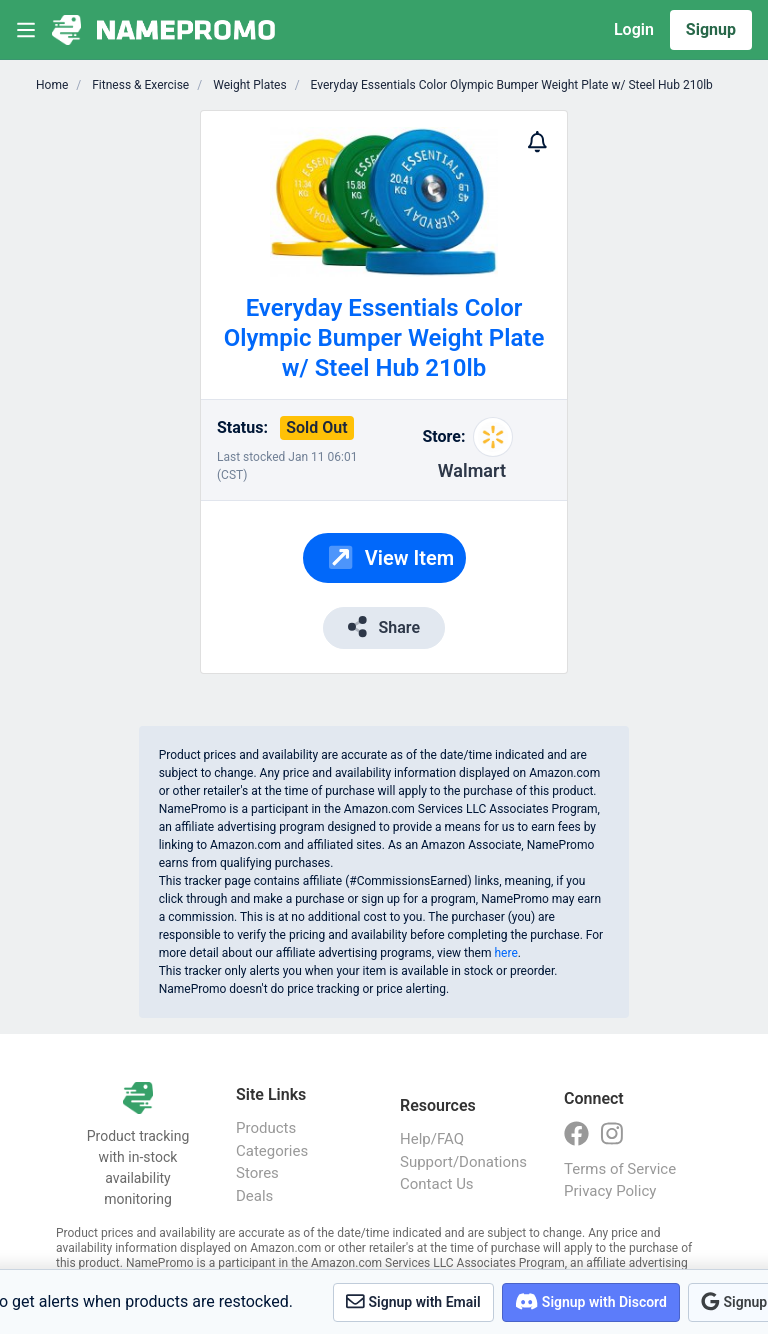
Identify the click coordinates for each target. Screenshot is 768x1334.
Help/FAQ (432, 1139)
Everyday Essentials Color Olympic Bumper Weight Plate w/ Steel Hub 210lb (510, 85)
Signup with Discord (591, 1301)
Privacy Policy (610, 1191)
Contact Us (437, 1184)
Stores (257, 1173)
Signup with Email (413, 1301)
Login (634, 29)
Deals (254, 1196)
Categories (272, 1151)
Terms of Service (620, 1169)
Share (384, 626)
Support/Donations (462, 1162)
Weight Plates (248, 85)
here (505, 953)
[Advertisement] (629, 410)
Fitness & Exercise (139, 85)
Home (52, 85)
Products (266, 1128)
